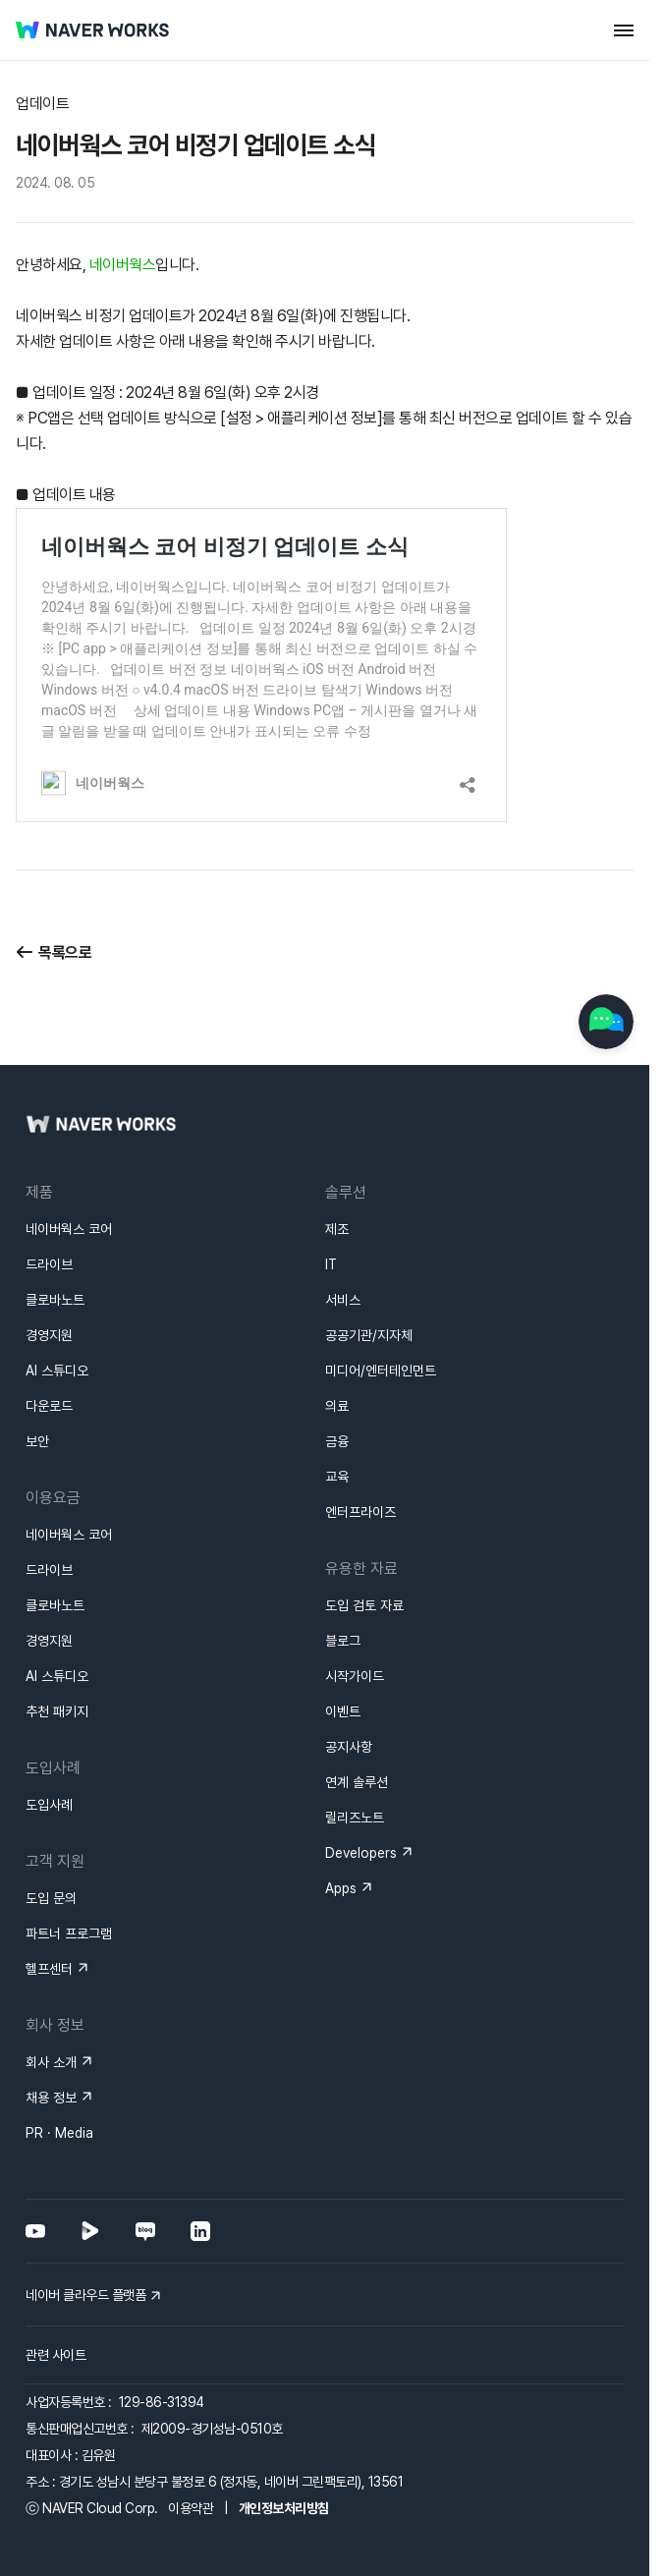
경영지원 (49, 1264)
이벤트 (342, 1641)
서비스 (342, 1229)
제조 (337, 1158)
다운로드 (49, 1335)
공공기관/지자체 (369, 1264)
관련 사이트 (55, 2284)
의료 (337, 1335)
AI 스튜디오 (57, 1300)
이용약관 (190, 2437)
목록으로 (64, 952)
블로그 (342, 1570)
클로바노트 (55, 1229)
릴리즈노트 (354, 1747)
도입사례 (49, 1734)
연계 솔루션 (356, 1711)
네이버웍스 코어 (69, 1158)
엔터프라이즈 (360, 1441)
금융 (337, 1370)
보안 (37, 1370)
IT (331, 1194)
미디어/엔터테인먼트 (380, 1300)
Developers (361, 1782)
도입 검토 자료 (364, 1534)
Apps (341, 1817)
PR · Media (59, 2062)
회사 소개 (51, 1991)
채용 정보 (51, 2027)
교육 (337, 1406)
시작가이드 (354, 1605)
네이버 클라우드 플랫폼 (85, 2224)
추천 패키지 (57, 1641)
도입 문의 (51, 1827)
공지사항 (348, 1676)
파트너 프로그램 (69, 1863)
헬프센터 (49, 1898)
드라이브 (49, 1194)
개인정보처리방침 (284, 2437)
